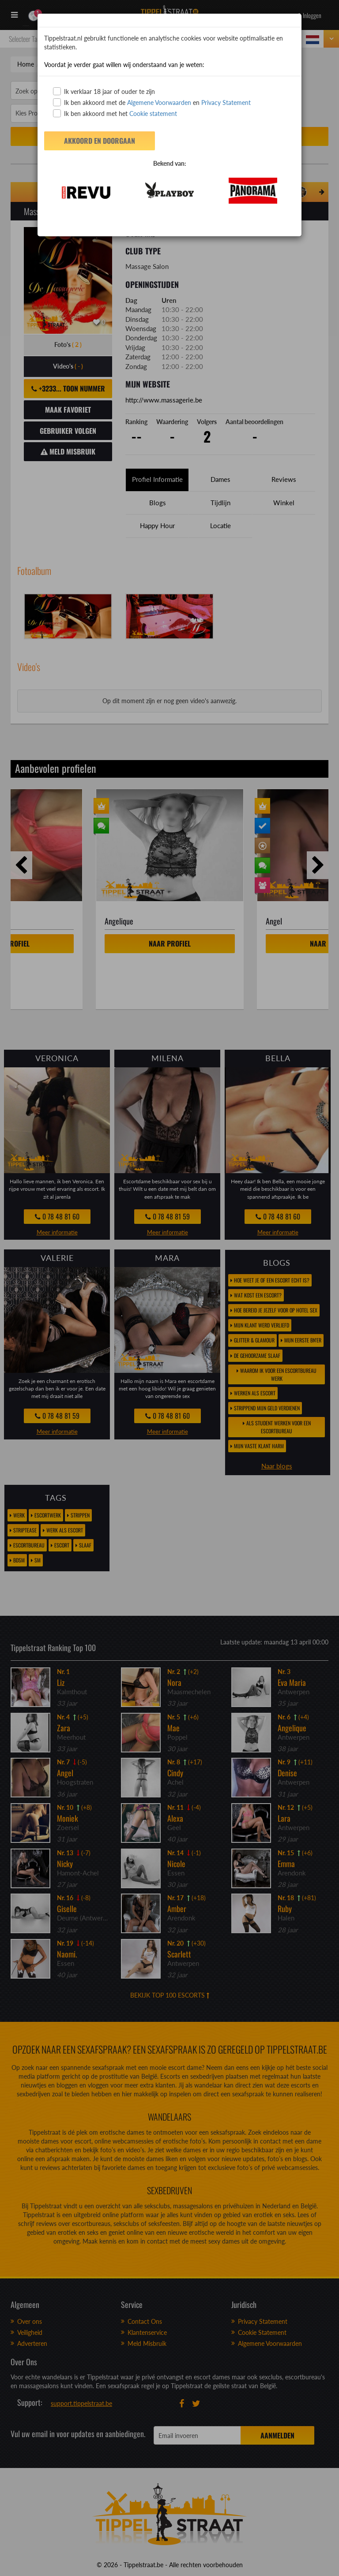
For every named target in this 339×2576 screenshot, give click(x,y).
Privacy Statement (226, 102)
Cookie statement (152, 113)
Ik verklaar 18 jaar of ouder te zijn (104, 91)
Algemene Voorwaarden (159, 102)
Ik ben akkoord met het (115, 113)
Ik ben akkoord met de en (152, 102)
